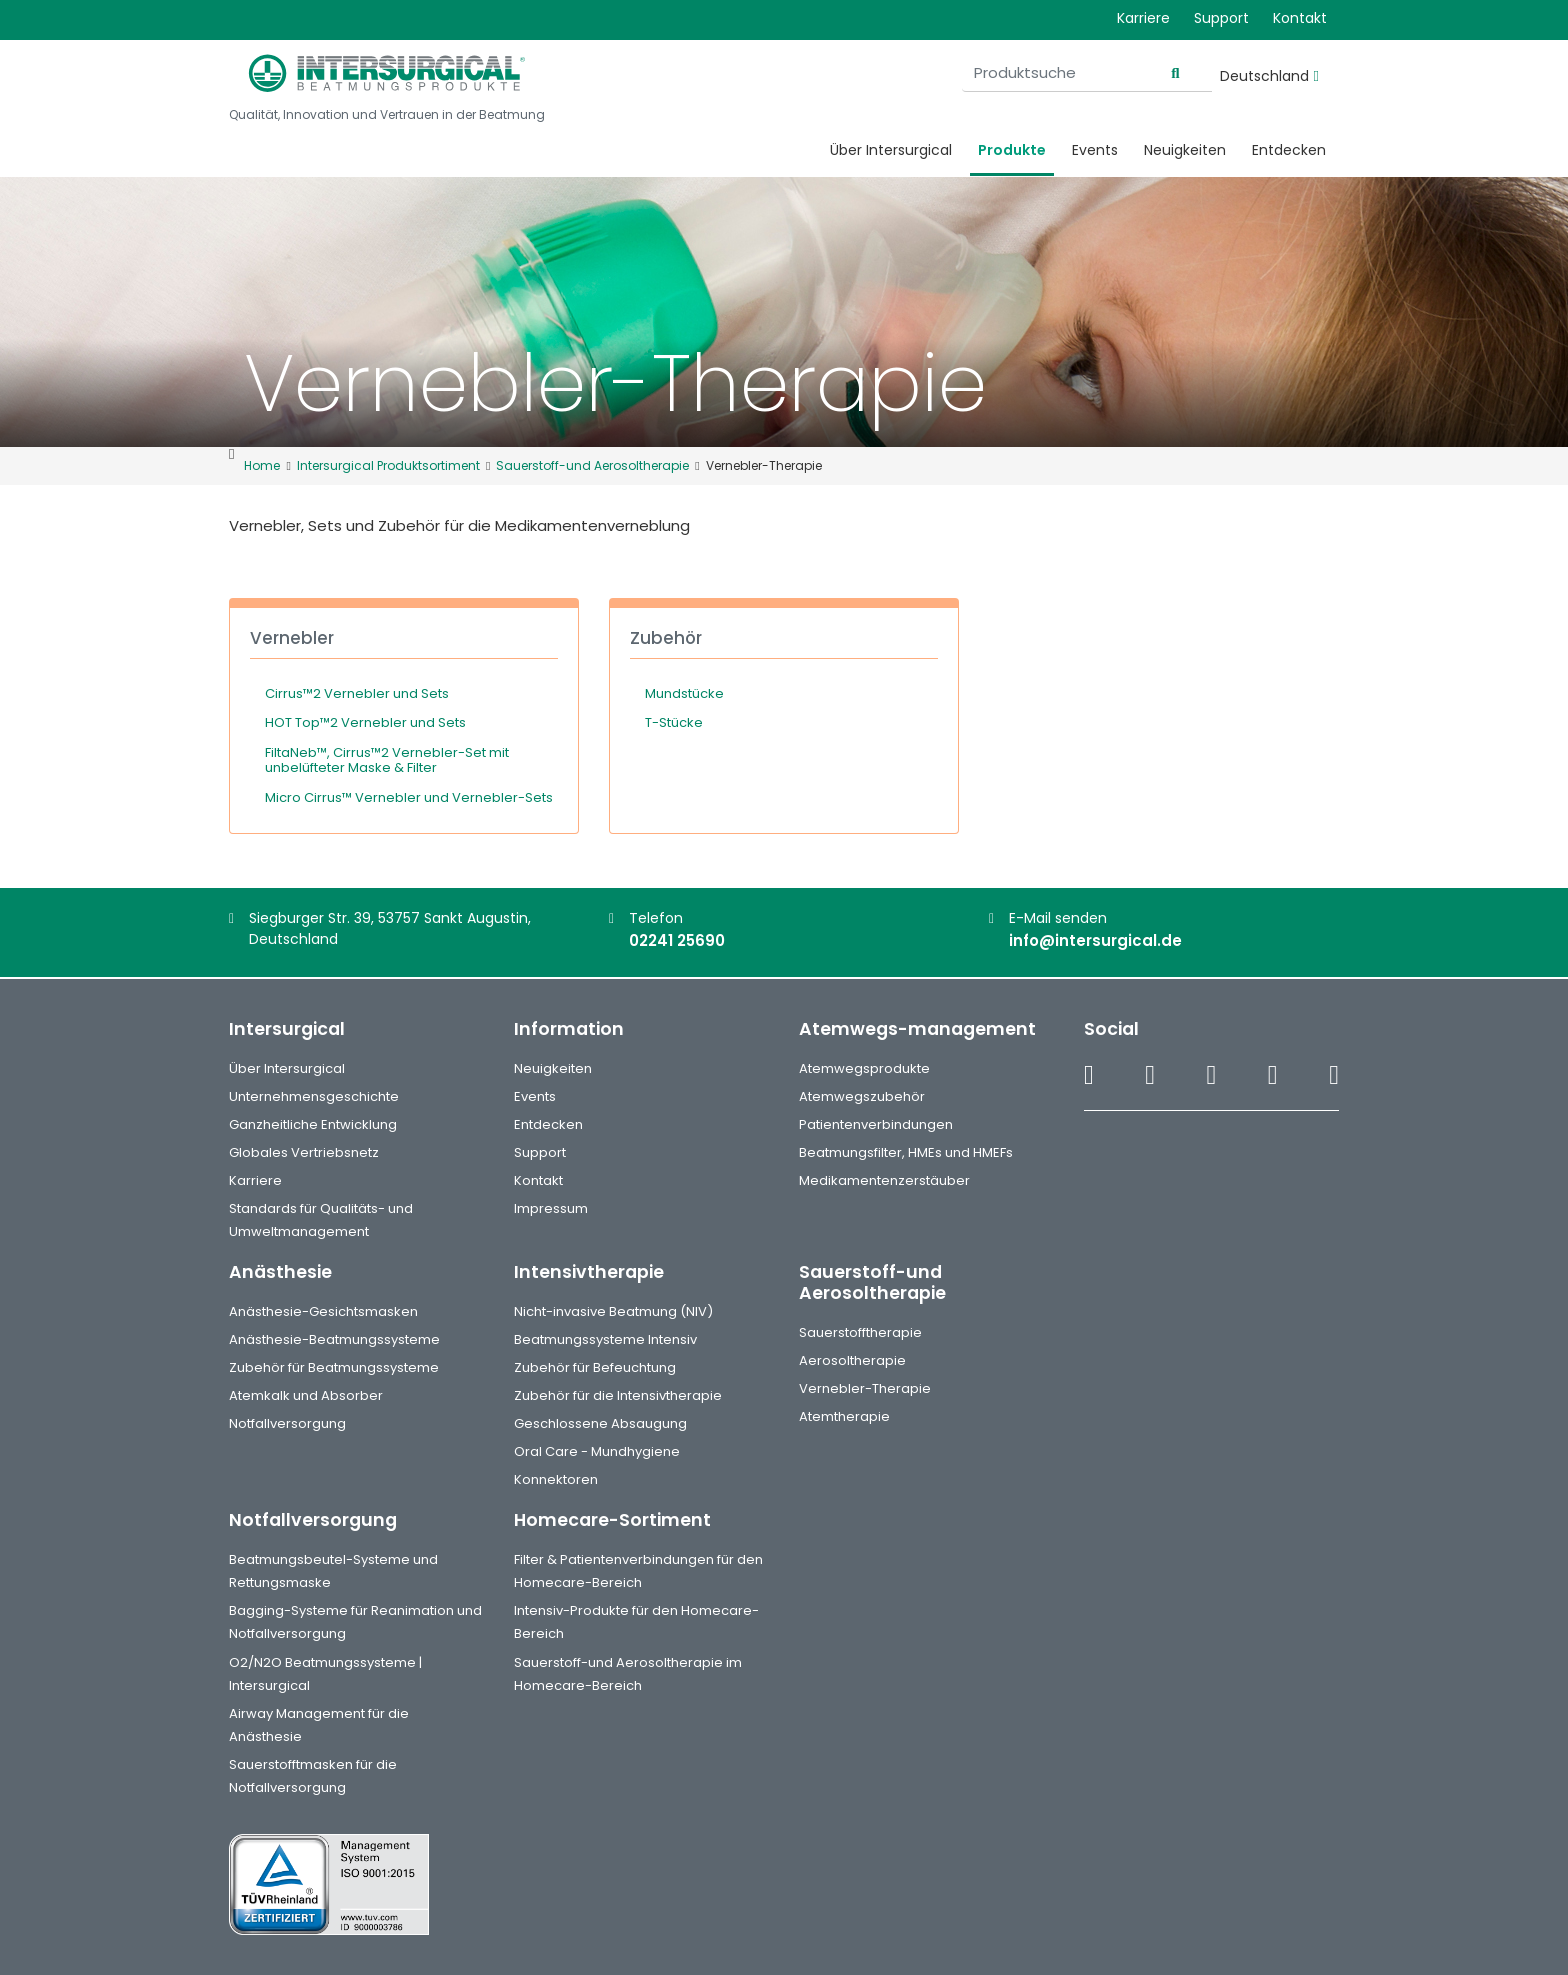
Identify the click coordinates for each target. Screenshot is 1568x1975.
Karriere (1143, 18)
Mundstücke (684, 693)
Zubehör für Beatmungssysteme (334, 1367)
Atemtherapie (844, 1416)
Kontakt (1300, 18)
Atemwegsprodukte (864, 1068)
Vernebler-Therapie (865, 1388)
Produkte (1012, 150)
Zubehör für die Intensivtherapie (618, 1395)
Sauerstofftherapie (860, 1332)
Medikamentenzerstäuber (884, 1180)
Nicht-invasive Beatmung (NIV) (613, 1311)
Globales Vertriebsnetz (304, 1152)
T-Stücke (674, 722)
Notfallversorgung (287, 1423)
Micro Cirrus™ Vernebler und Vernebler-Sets (409, 797)
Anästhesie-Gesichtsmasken (323, 1311)
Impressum (551, 1208)
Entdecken (1289, 150)
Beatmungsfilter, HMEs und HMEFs (906, 1152)
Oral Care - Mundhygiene (597, 1451)
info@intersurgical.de (1095, 940)
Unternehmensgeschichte (314, 1096)
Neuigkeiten (1185, 150)
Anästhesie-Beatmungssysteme (334, 1339)
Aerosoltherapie (852, 1360)
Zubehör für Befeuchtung (595, 1367)
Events (1095, 150)
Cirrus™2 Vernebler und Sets (357, 693)
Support (1221, 18)
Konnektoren (556, 1479)
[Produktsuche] (1087, 73)
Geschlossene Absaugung (600, 1423)
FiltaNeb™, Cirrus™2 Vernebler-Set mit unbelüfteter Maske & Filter (387, 760)
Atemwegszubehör (862, 1096)
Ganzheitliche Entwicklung (313, 1124)
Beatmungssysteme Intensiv (605, 1339)
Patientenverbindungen (876, 1124)
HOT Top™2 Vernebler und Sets (365, 722)
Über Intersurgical (891, 150)
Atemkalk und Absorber (306, 1395)
